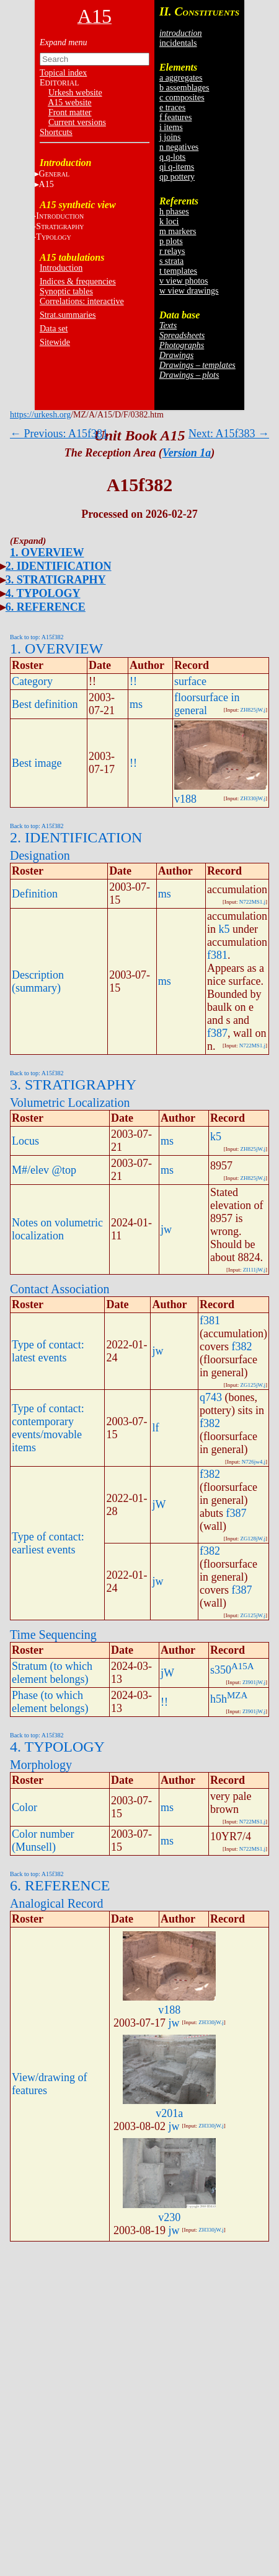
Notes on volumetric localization (57, 1229)
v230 (169, 2217)
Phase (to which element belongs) (50, 1701)
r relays (172, 251)
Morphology (41, 1764)
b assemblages (184, 87)
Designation (40, 855)
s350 (220, 1670)
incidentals (178, 43)
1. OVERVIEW (47, 552)
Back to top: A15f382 (36, 637)
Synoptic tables (66, 291)
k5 (224, 929)
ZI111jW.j (254, 1270)
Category (32, 681)
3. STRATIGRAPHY (56, 580)
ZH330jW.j (253, 798)
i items (171, 127)
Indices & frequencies (78, 281)
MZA (237, 1695)
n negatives (178, 147)
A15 (46, 184)
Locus (25, 1141)
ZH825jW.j (253, 710)
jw (166, 1229)
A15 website (69, 102)
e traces (172, 107)
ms (136, 704)
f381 (217, 955)
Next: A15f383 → (228, 433)
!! (133, 681)
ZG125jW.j (253, 1385)
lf (155, 1427)
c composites (182, 97)
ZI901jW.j (253, 1682)
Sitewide (55, 342)
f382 (242, 1346)
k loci (169, 221)
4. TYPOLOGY (43, 593)
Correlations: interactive (82, 301)
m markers (177, 231)
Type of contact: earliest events (48, 1543)
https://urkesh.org (40, 414)
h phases (174, 211)
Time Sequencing (53, 1634)
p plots (171, 241)
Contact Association (60, 1289)
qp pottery (177, 176)
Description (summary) (38, 981)
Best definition (45, 704)
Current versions (77, 122)
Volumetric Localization (70, 1102)
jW (159, 1504)
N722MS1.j (252, 902)
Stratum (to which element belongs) (52, 1672)
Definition (35, 894)
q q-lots (172, 157)
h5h (218, 1699)
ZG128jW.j (253, 1538)
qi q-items (176, 167)
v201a (169, 2113)
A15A (242, 1666)
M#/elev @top (44, 1170)
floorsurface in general (206, 704)
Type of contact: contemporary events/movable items (48, 1428)
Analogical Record (57, 1903)
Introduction (61, 268)
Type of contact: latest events (48, 1351)
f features (175, 117)
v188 (185, 799)
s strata (171, 261)
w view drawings (189, 290)
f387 (217, 1033)
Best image (36, 763)
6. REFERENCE (46, 607)
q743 (211, 1397)
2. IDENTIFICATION (59, 566)
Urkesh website (75, 92)
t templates (178, 271)
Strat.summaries (68, 315)
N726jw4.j (253, 1462)
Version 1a (186, 453)
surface (190, 681)
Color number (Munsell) (43, 1840)
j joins (170, 137)
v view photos (183, 281)
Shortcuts (56, 132)
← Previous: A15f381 (59, 433)
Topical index (63, 72)
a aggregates (181, 77)
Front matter (70, 112)
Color (24, 1807)
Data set (54, 328)
